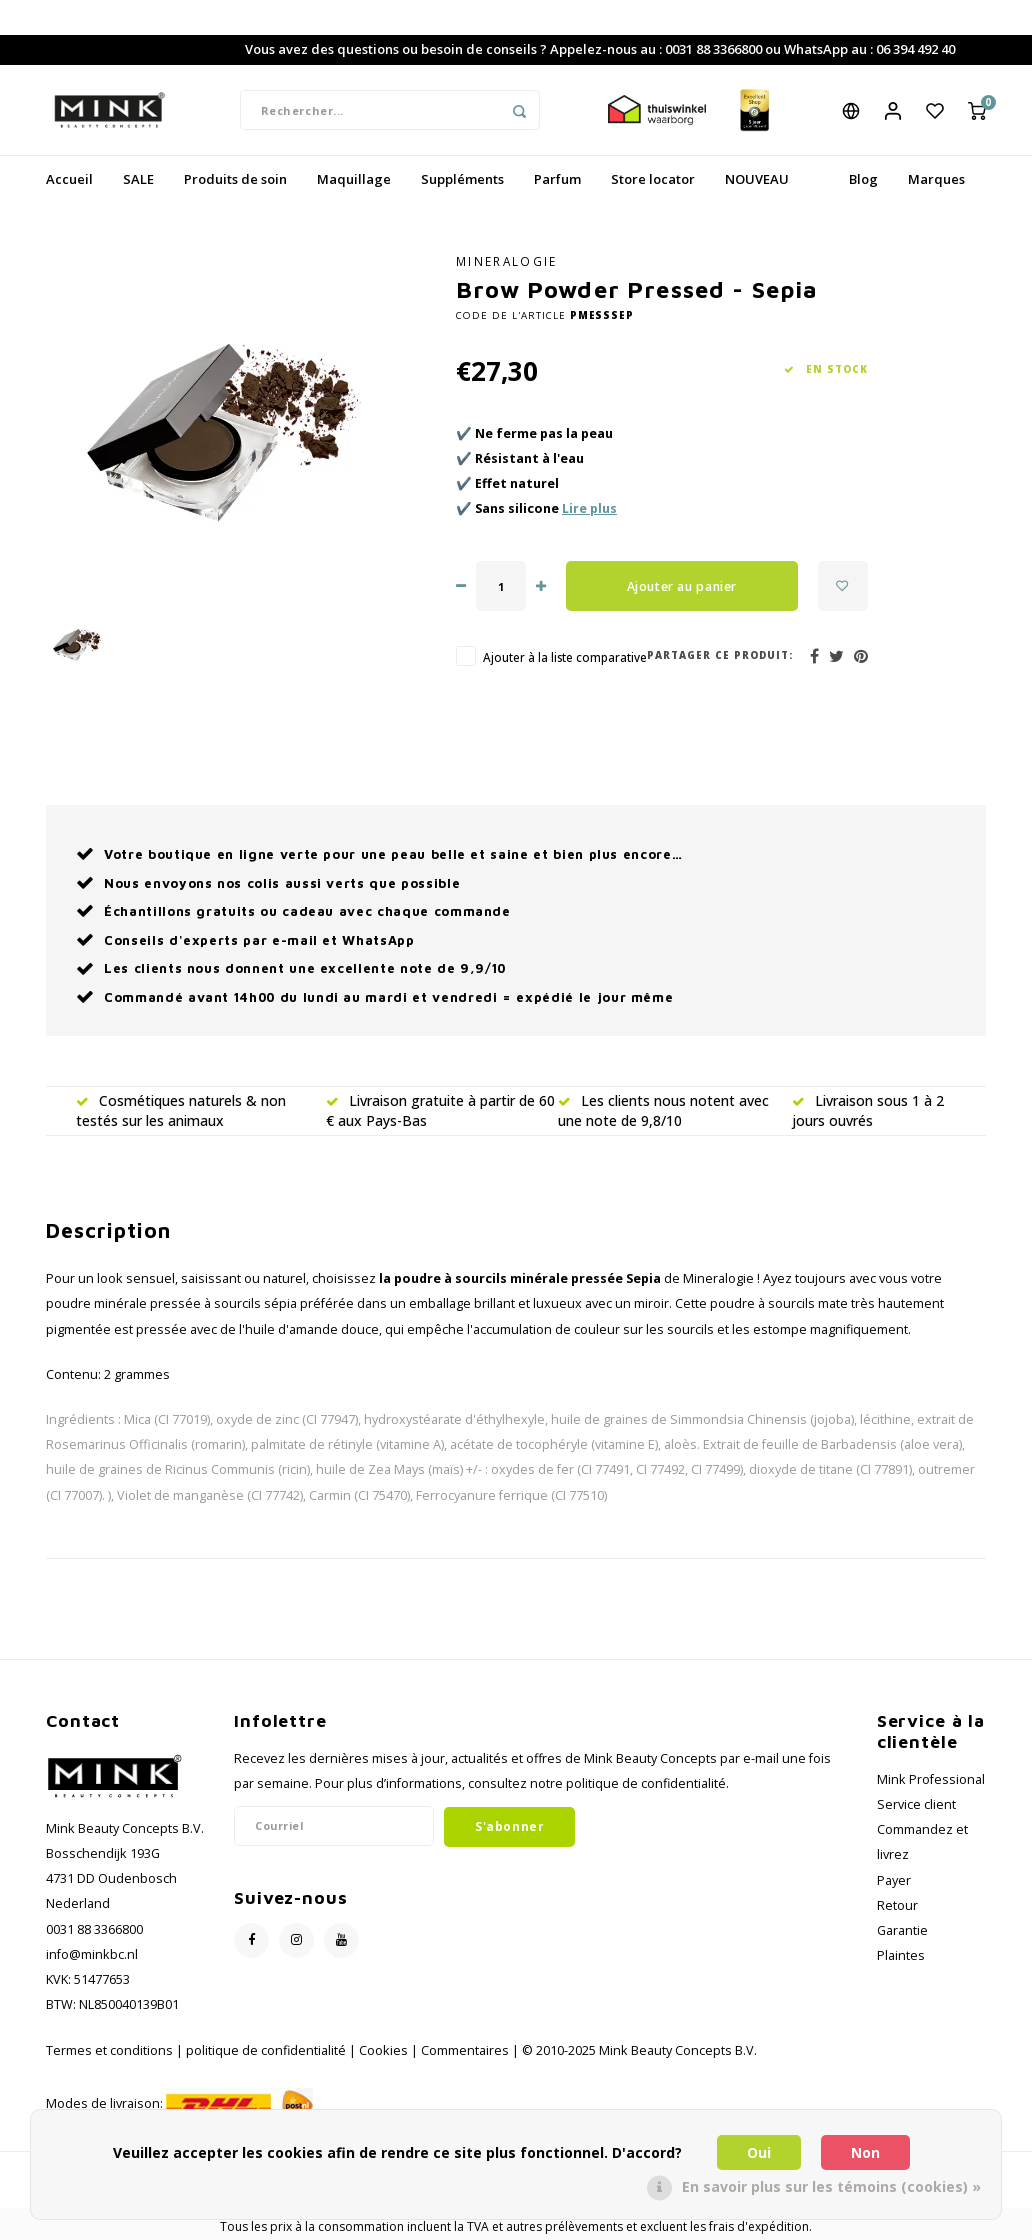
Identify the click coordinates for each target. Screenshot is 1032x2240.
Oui (759, 2152)
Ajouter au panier (682, 586)
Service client (916, 1804)
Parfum (557, 179)
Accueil (69, 179)
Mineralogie (507, 261)
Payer (894, 1880)
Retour (897, 1905)
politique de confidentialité (266, 2050)
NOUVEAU (757, 179)
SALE (138, 179)
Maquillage (354, 179)
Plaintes (901, 1955)
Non (865, 2152)
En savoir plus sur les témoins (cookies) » (831, 2186)
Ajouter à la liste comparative (565, 657)
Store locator (653, 179)
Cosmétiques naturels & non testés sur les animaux (181, 1110)
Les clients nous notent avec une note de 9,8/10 (663, 1110)
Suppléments (462, 179)
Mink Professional (931, 1779)
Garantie (902, 1930)
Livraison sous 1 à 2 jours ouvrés (868, 1110)
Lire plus (589, 508)
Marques (936, 179)
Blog (863, 179)
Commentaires (465, 2050)
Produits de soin (235, 179)
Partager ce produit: (720, 655)
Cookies (383, 2050)
